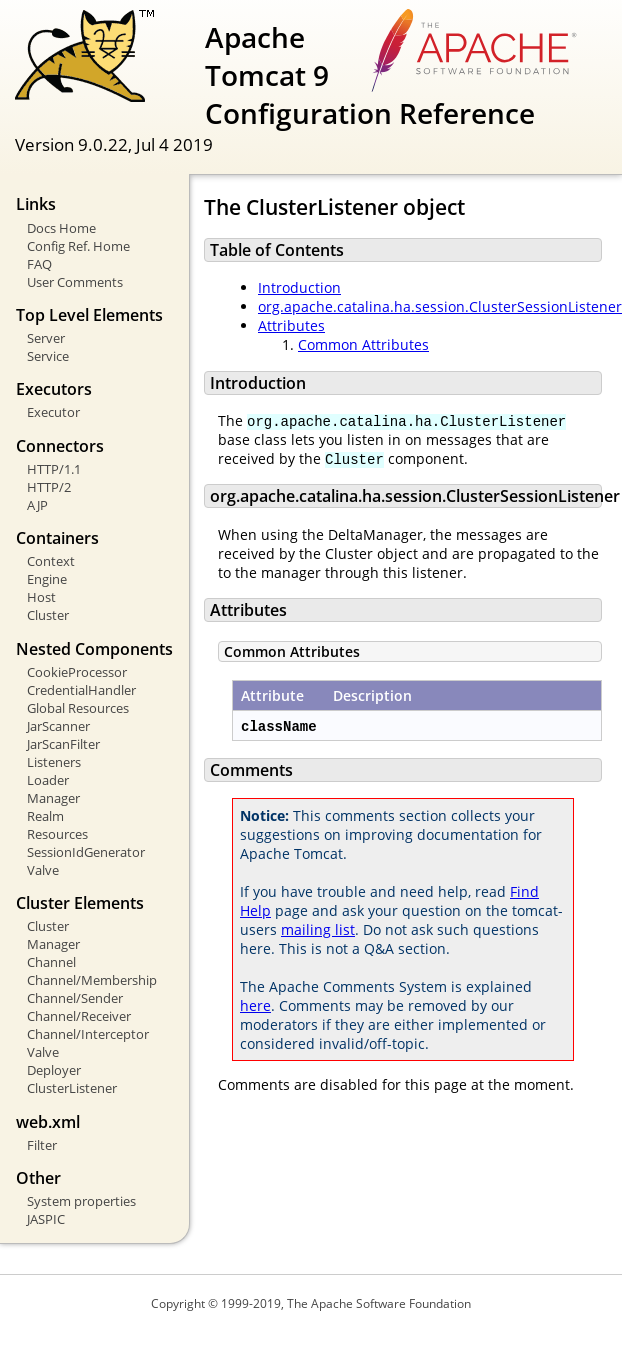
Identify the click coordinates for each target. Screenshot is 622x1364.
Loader (48, 780)
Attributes (291, 325)
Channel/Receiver (79, 1016)
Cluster (48, 615)
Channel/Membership (92, 980)
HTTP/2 (49, 487)
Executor (53, 412)
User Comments (75, 282)
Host (41, 597)
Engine (47, 579)
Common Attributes (363, 344)
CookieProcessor (77, 672)
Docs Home (61, 228)
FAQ (39, 264)
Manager (53, 798)
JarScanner (58, 726)
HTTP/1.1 (54, 469)
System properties (81, 1201)
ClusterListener (72, 1088)
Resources (57, 834)
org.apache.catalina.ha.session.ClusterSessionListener (440, 306)
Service (48, 356)
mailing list (318, 929)
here (255, 1005)
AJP (37, 505)
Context (51, 561)
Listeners (54, 762)
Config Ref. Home (78, 246)
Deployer (54, 1070)
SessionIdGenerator (86, 852)
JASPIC (46, 1219)
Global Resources (78, 708)
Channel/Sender (75, 998)
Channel (51, 962)
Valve (43, 870)
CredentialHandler (81, 690)
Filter (42, 1145)
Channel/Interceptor (88, 1034)
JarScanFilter (63, 744)
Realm (45, 816)
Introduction (299, 287)
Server (46, 338)
